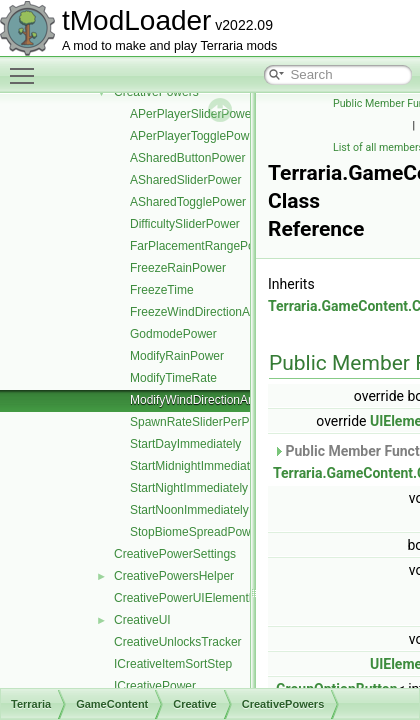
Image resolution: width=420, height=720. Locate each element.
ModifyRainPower (177, 356)
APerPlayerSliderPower (192, 114)
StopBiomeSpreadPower (195, 532)
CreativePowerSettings (175, 554)
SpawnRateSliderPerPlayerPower (219, 422)
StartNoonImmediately (189, 510)
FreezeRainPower (178, 268)
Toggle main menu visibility (27, 67)
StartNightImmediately (189, 488)
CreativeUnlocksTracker (178, 642)
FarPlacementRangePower (202, 246)
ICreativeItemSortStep (173, 664)
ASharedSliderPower (185, 180)
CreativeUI (142, 620)
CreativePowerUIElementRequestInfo (213, 598)
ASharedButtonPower (187, 158)
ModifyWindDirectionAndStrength (218, 400)
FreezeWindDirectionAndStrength (219, 312)
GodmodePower (173, 334)
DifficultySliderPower (185, 224)
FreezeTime (162, 290)
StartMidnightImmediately (197, 466)
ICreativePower (155, 686)
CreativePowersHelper (174, 576)
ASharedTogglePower (188, 202)
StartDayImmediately (185, 444)
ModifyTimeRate (173, 378)
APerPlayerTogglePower (195, 136)
